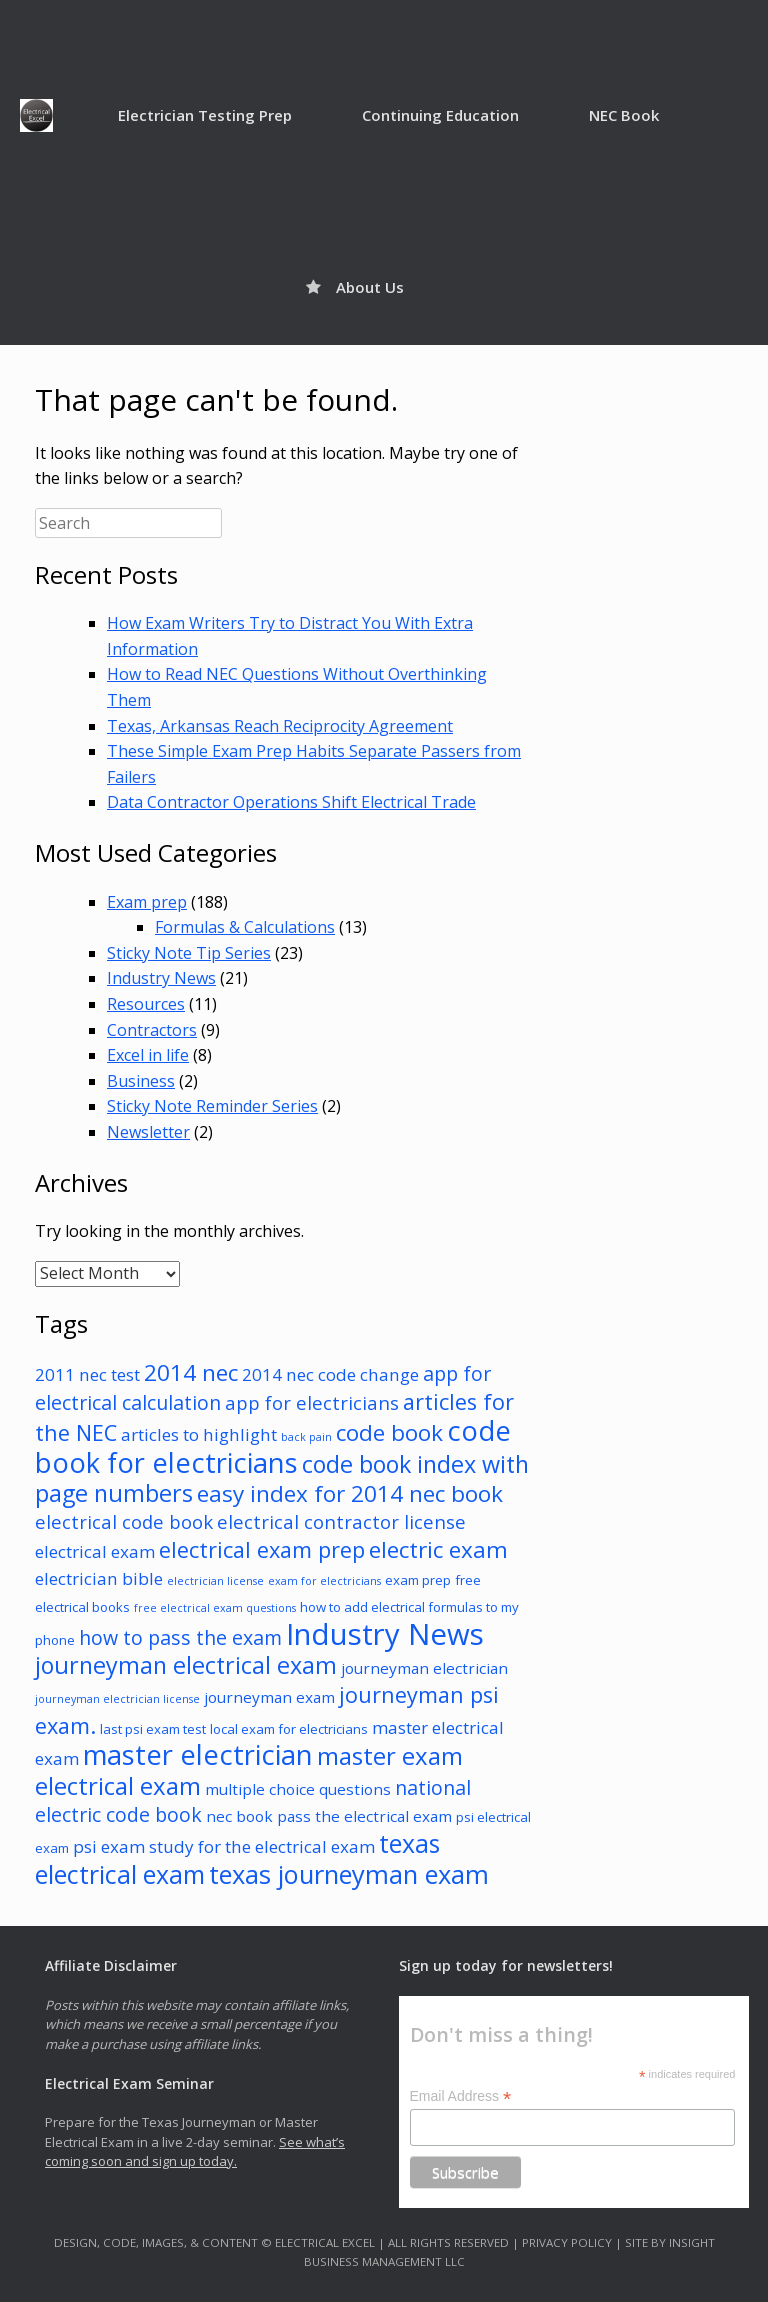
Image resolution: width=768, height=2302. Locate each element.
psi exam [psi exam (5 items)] (109, 1846)
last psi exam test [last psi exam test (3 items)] (153, 1729)
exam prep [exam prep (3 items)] (418, 1580)
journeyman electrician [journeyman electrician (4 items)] (424, 1668)
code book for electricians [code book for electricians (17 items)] (273, 1447)
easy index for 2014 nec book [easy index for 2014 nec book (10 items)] (350, 1493)
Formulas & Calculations (245, 927)
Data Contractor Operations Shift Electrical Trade (291, 802)
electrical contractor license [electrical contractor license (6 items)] (341, 1521)
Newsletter (148, 1132)
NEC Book (624, 115)
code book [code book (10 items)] (389, 1432)
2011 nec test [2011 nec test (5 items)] (87, 1374)
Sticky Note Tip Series (189, 953)
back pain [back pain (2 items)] (306, 1437)
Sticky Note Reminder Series (212, 1106)
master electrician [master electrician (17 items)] (198, 1754)
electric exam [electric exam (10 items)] (438, 1549)
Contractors (152, 1030)
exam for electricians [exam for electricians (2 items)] (324, 1581)
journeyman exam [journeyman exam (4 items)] (269, 1697)
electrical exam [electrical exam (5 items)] (95, 1551)
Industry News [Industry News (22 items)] (385, 1634)
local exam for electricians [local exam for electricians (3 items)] (289, 1729)
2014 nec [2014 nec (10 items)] (191, 1372)
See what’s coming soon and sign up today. (195, 2152)
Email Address (461, 2096)
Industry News (161, 978)
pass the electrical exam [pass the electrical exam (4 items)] (364, 1816)
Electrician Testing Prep (205, 115)
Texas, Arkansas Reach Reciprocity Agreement (280, 726)
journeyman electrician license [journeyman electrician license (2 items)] (117, 1699)
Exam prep (147, 902)
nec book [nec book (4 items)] (239, 1816)
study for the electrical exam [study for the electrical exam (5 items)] (262, 1846)
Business (141, 1081)
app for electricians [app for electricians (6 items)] (312, 1402)
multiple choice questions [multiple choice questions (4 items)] (298, 1789)
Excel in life (148, 1055)
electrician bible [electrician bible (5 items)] (99, 1578)
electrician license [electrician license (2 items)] (215, 1581)
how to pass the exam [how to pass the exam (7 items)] (180, 1637)
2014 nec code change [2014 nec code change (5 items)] (330, 1374)
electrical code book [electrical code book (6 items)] (124, 1521)
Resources (146, 1004)
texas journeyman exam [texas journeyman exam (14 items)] (349, 1874)
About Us (355, 287)
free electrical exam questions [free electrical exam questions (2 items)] (215, 1608)
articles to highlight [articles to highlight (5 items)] (199, 1434)
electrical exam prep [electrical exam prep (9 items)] (262, 1549)
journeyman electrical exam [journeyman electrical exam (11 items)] (186, 1665)
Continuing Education (440, 115)
